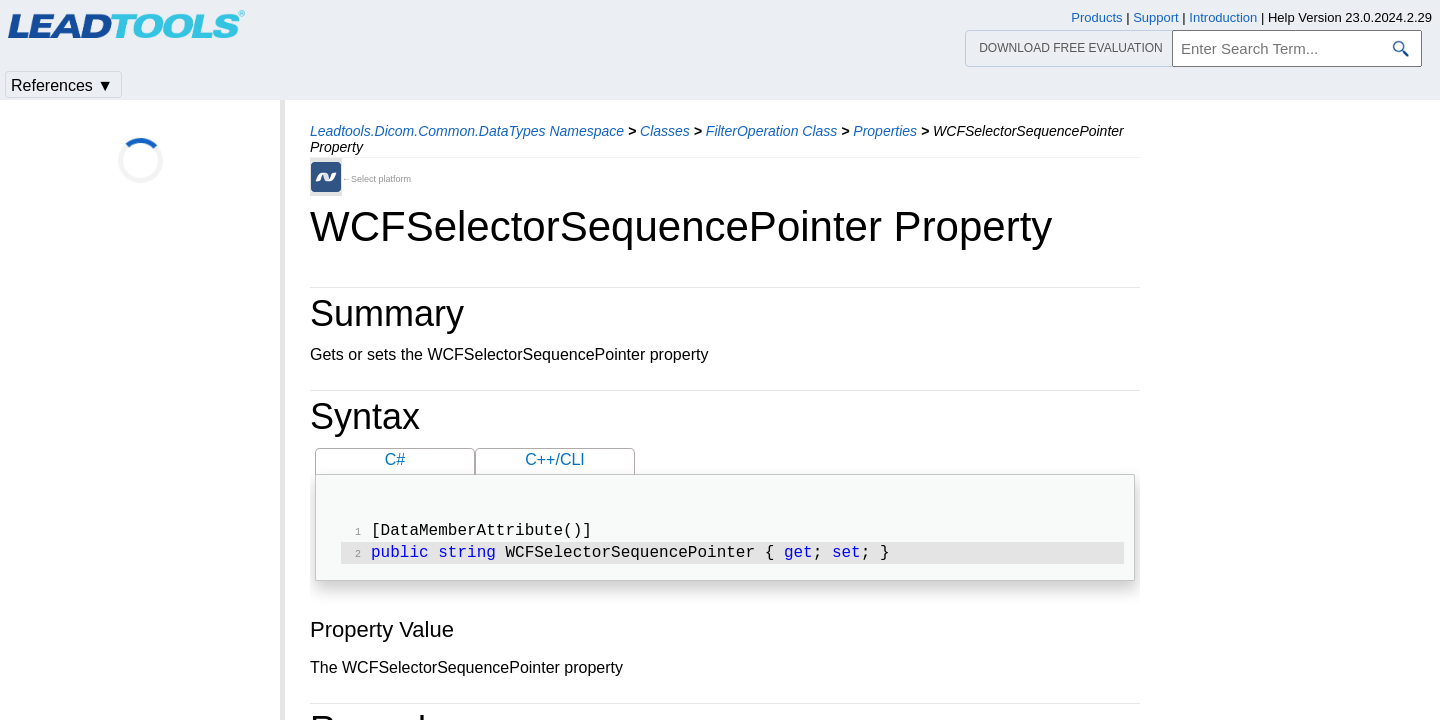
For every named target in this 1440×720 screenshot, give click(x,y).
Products (1096, 17)
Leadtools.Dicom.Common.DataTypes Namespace (467, 131)
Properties (885, 131)
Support (1156, 17)
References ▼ (62, 85)
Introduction (1223, 17)
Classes (665, 131)
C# (395, 459)
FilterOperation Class (772, 131)
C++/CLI (555, 459)
